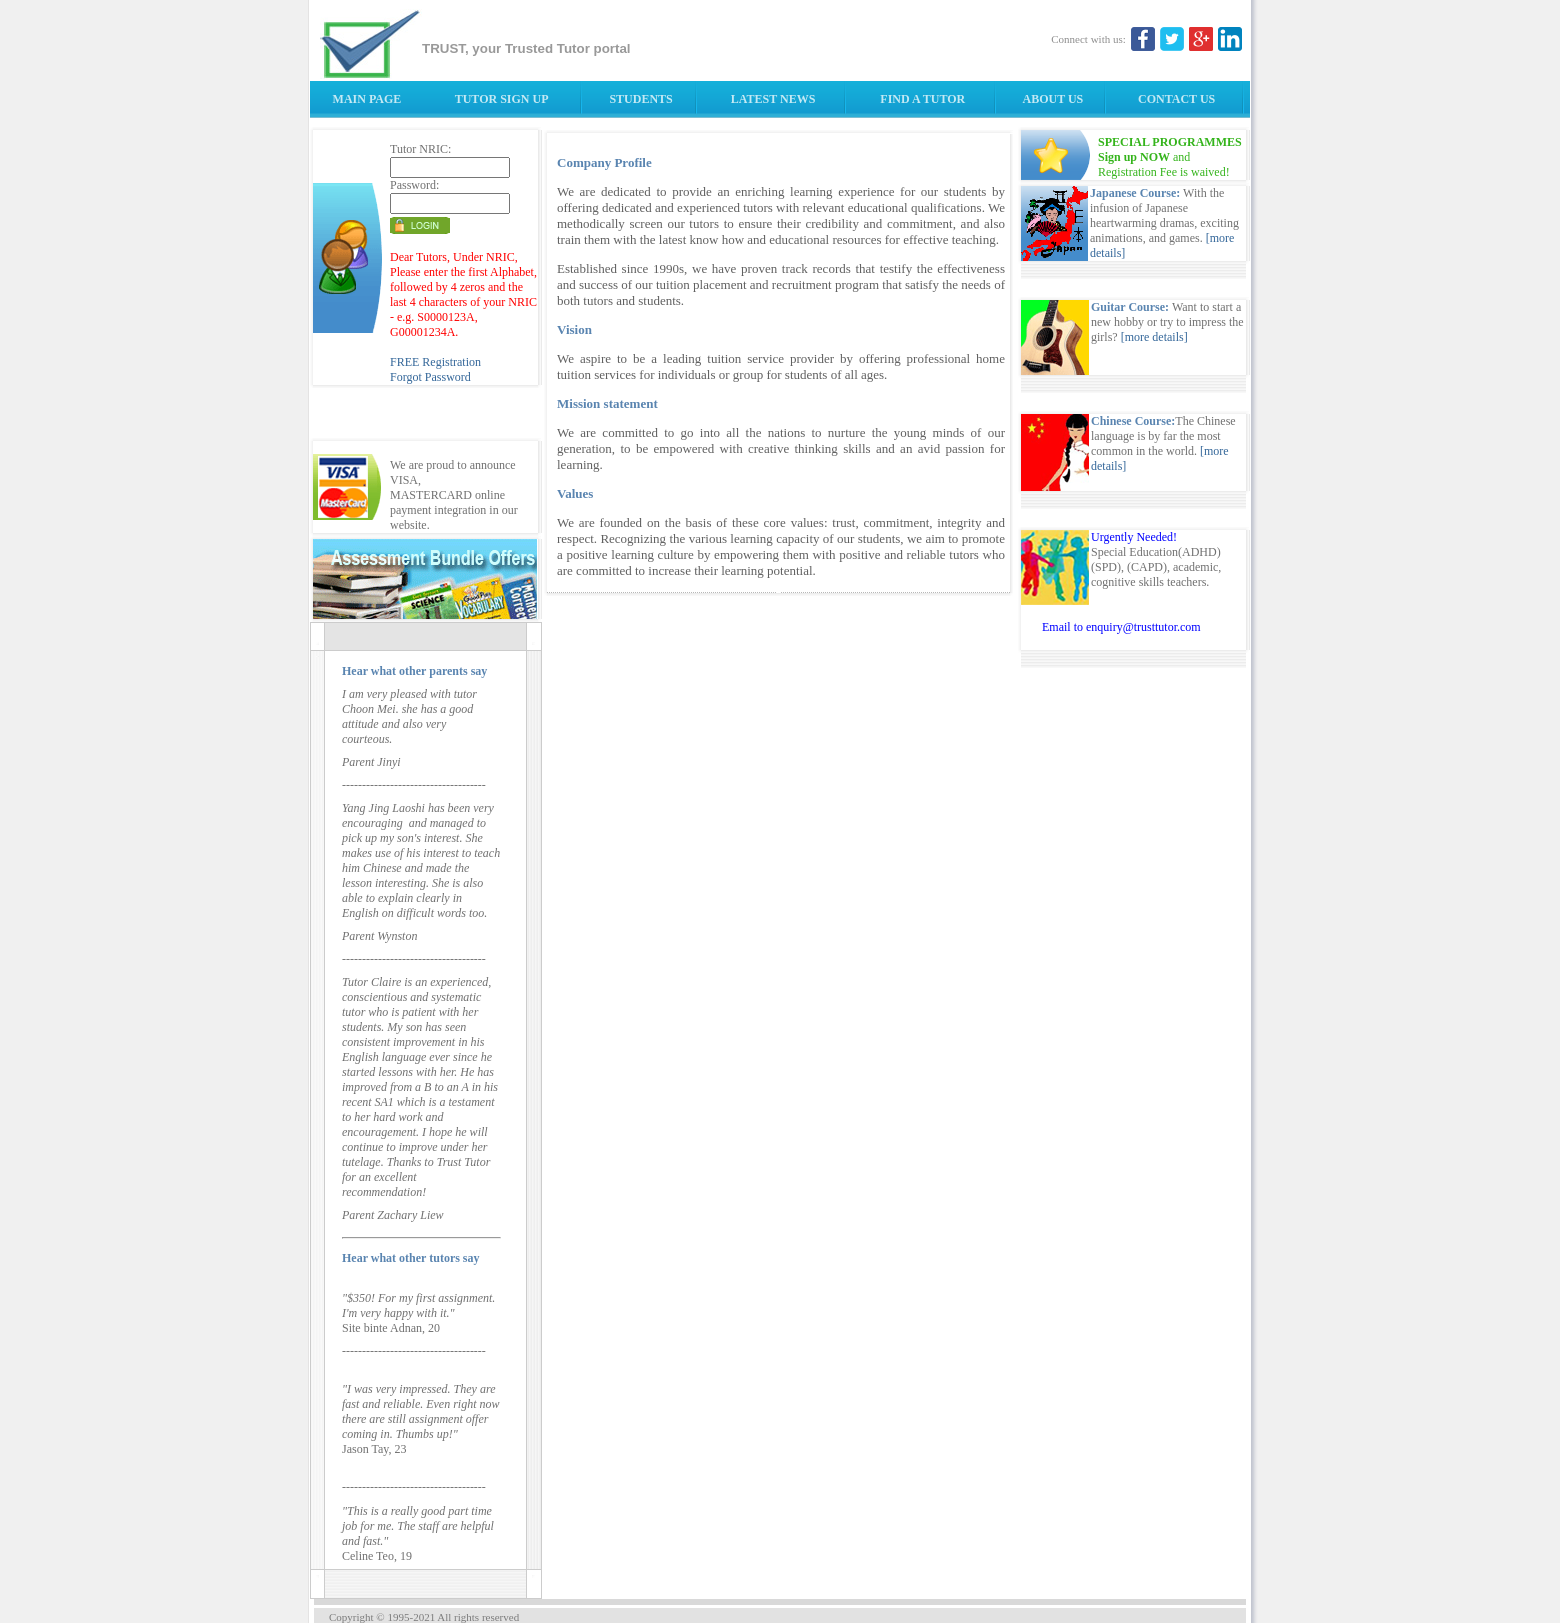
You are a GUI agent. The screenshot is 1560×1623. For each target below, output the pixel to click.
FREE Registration (435, 362)
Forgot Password (430, 377)
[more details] (1154, 337)
